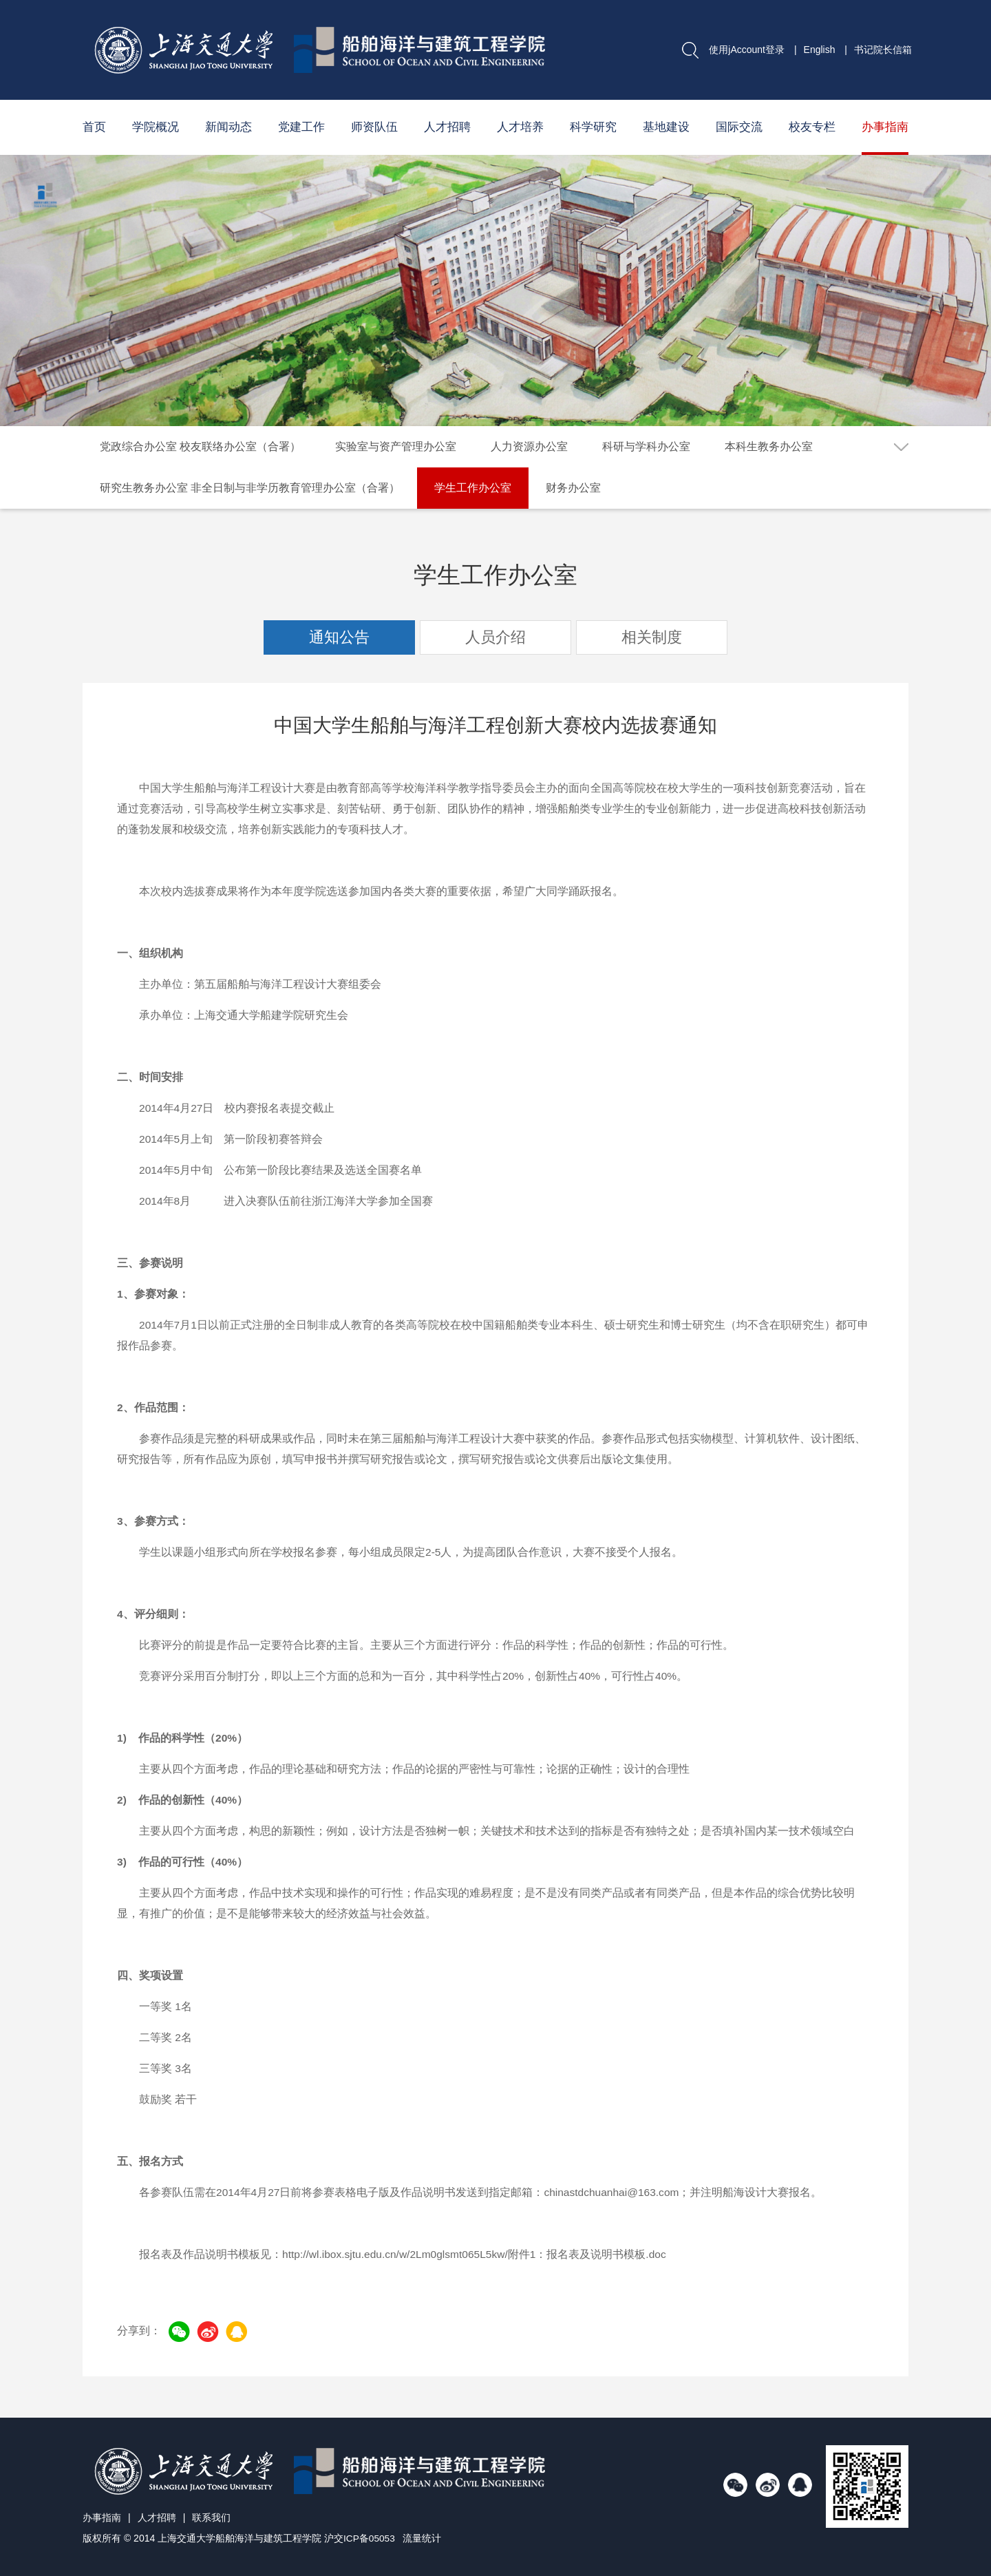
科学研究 (593, 127)
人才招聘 (447, 127)
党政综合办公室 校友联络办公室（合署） (200, 446)
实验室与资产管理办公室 (395, 446)
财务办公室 (573, 488)
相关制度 (651, 637)
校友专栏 (812, 127)
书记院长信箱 (883, 49)
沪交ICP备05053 (360, 2538)
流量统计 (423, 2538)
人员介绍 (495, 637)
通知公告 (339, 637)
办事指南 (885, 127)
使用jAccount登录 (747, 49)
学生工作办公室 (472, 488)
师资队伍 (374, 127)
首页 (94, 127)
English (819, 49)
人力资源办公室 (529, 446)
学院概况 (155, 127)
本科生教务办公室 (769, 446)
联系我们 (211, 2517)
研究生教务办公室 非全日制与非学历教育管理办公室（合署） (250, 488)
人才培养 (520, 127)
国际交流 (739, 127)
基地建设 (666, 127)
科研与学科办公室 (646, 446)
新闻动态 (228, 127)
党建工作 (301, 127)
